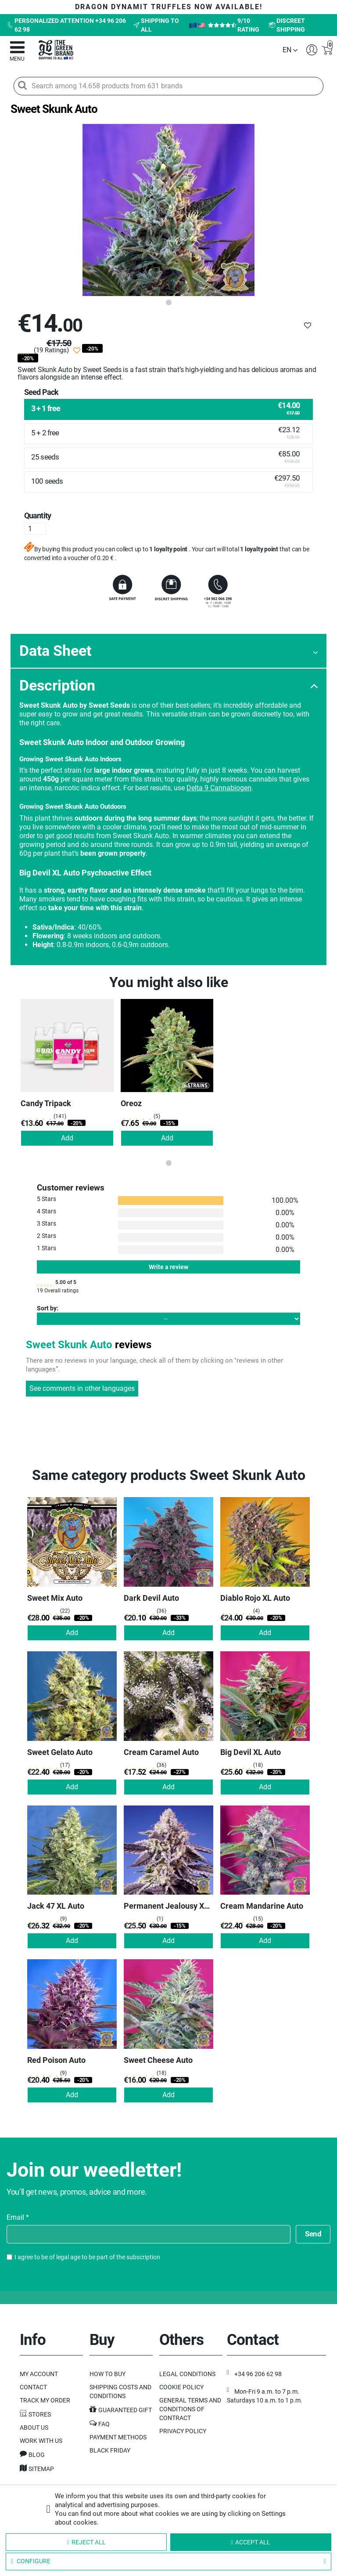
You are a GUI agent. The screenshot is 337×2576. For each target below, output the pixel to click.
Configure (168, 2561)
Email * (18, 2217)
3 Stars (46, 1223)
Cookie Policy (181, 2387)
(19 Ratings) (51, 350)
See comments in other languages (82, 1388)
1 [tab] (168, 302)
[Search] (22, 85)
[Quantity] (35, 528)
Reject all (86, 2542)
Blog (37, 2454)
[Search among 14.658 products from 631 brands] (169, 86)
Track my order (45, 2400)
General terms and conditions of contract (190, 2409)
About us (34, 2427)
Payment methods (118, 2437)
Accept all (250, 2542)
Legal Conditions (187, 2373)
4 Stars (46, 1211)
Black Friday (110, 2450)
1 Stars (46, 1248)
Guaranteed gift (125, 2409)
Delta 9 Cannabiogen (218, 788)
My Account (39, 2373)
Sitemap (41, 2468)
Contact (33, 2387)
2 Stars (46, 1235)
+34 (258, 2373)
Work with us (41, 2440)
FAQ (104, 2424)
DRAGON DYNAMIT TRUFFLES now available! (168, 7)
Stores (40, 2414)
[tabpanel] (168, 210)
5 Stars (46, 1198)
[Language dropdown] (290, 50)
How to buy (107, 2373)
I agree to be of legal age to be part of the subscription (87, 2257)
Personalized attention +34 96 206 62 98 (66, 25)
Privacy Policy (182, 2431)
